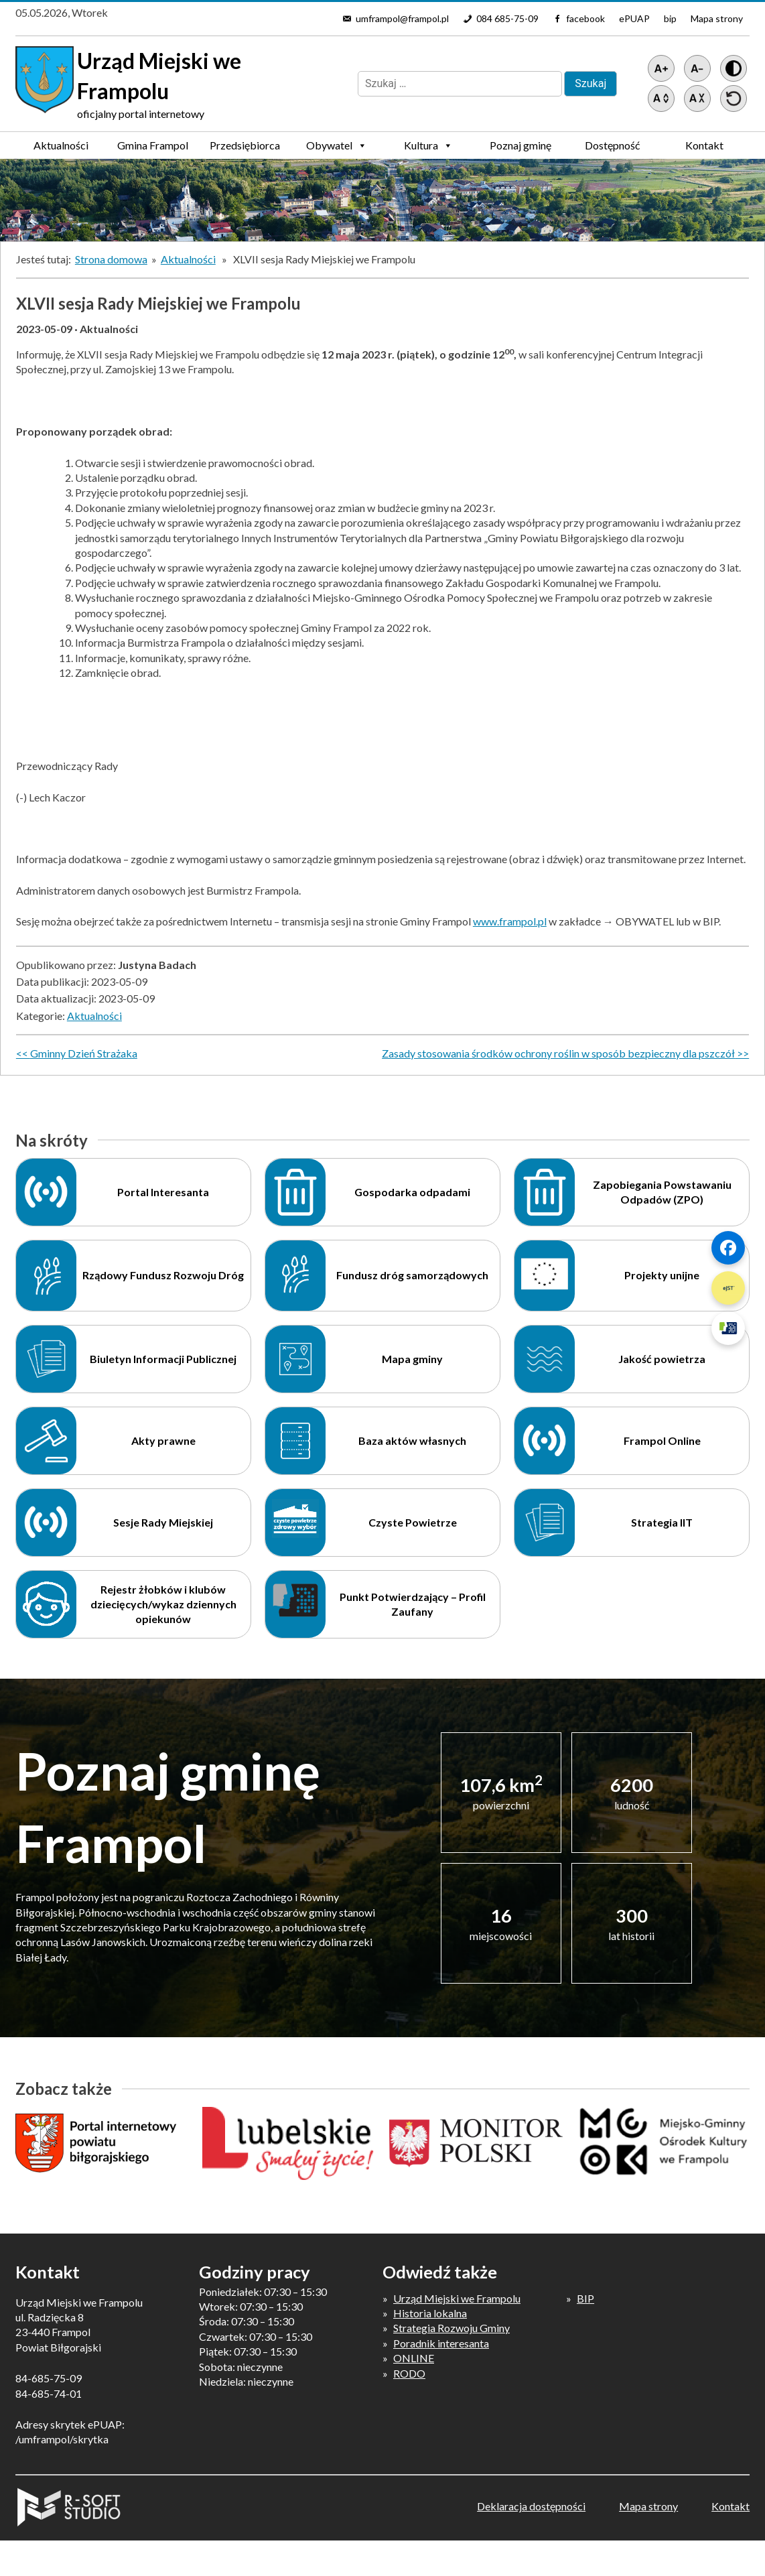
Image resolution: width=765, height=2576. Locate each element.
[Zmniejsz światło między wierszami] (697, 98)
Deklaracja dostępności (531, 2506)
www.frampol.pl (510, 921)
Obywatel (336, 145)
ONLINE (413, 2358)
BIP (585, 2298)
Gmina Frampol (152, 149)
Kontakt (704, 145)
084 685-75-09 (507, 18)
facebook (585, 18)
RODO (409, 2373)
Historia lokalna (430, 2313)
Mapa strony (717, 18)
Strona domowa (111, 259)
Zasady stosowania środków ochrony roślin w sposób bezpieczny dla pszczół (558, 1053)
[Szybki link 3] (728, 1328)
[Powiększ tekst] (661, 68)
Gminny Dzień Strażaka (83, 1053)
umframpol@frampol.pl (402, 18)
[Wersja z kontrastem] (733, 68)
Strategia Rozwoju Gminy (451, 2327)
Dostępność (612, 145)
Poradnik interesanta (441, 2343)
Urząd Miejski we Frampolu (456, 2298)
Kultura (428, 145)
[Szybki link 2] (728, 1288)
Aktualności (60, 145)
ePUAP (634, 18)
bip (670, 18)
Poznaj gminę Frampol (520, 149)
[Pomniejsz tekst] (697, 68)
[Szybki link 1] (728, 1248)
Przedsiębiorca (245, 149)
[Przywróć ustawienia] (733, 98)
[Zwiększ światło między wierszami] (661, 98)
